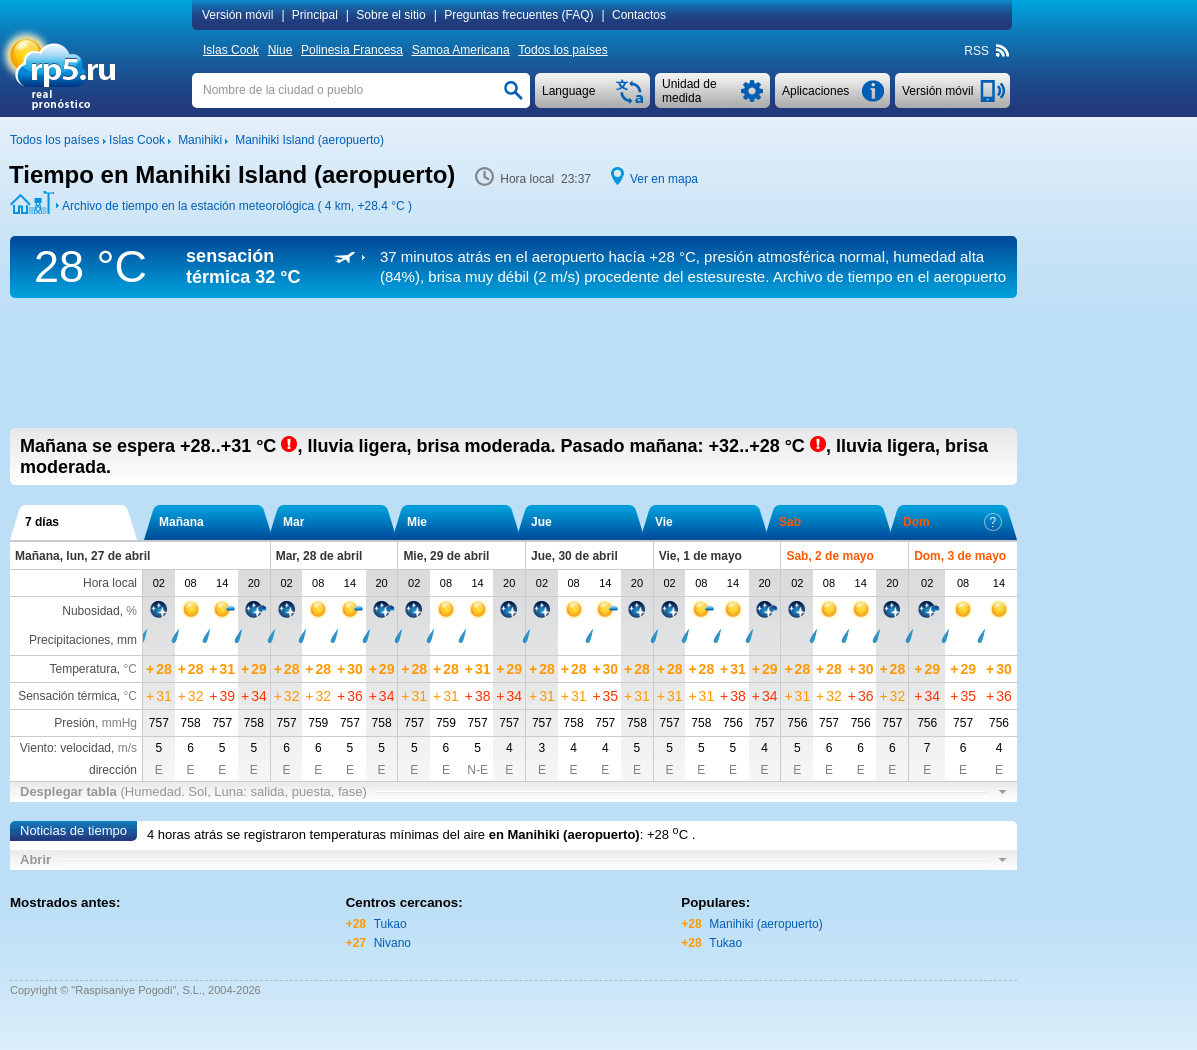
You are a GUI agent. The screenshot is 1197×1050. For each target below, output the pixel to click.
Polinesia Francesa (352, 50)
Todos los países (562, 50)
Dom (952, 522)
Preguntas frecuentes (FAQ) (518, 15)
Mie (417, 522)
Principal (315, 15)
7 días (42, 522)
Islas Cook (231, 50)
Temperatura (82, 669)
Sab (790, 522)
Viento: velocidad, (78, 748)
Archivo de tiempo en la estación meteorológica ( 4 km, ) (237, 206)
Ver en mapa (664, 179)
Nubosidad (90, 611)
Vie (664, 522)
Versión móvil (237, 15)
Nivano (392, 943)
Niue (280, 50)
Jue (541, 522)
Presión (74, 723)
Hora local (110, 583)
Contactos (639, 15)
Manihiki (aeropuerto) (765, 924)
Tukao (390, 924)
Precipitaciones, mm (83, 640)
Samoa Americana (461, 50)
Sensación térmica (67, 696)
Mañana (181, 522)
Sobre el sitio (390, 15)
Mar (293, 522)
